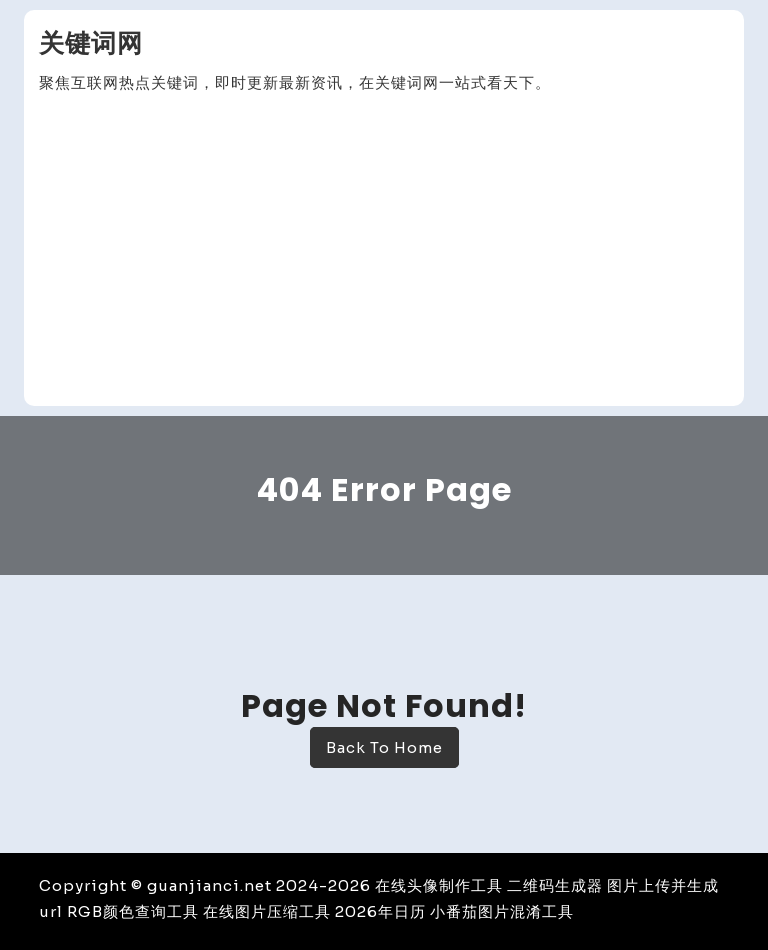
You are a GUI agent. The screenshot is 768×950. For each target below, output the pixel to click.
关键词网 (91, 43)
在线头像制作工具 (439, 885)
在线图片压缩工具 (267, 911)
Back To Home (384, 747)
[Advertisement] (384, 251)
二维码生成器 (555, 885)
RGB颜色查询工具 (133, 911)
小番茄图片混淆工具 (502, 911)
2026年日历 (380, 911)
